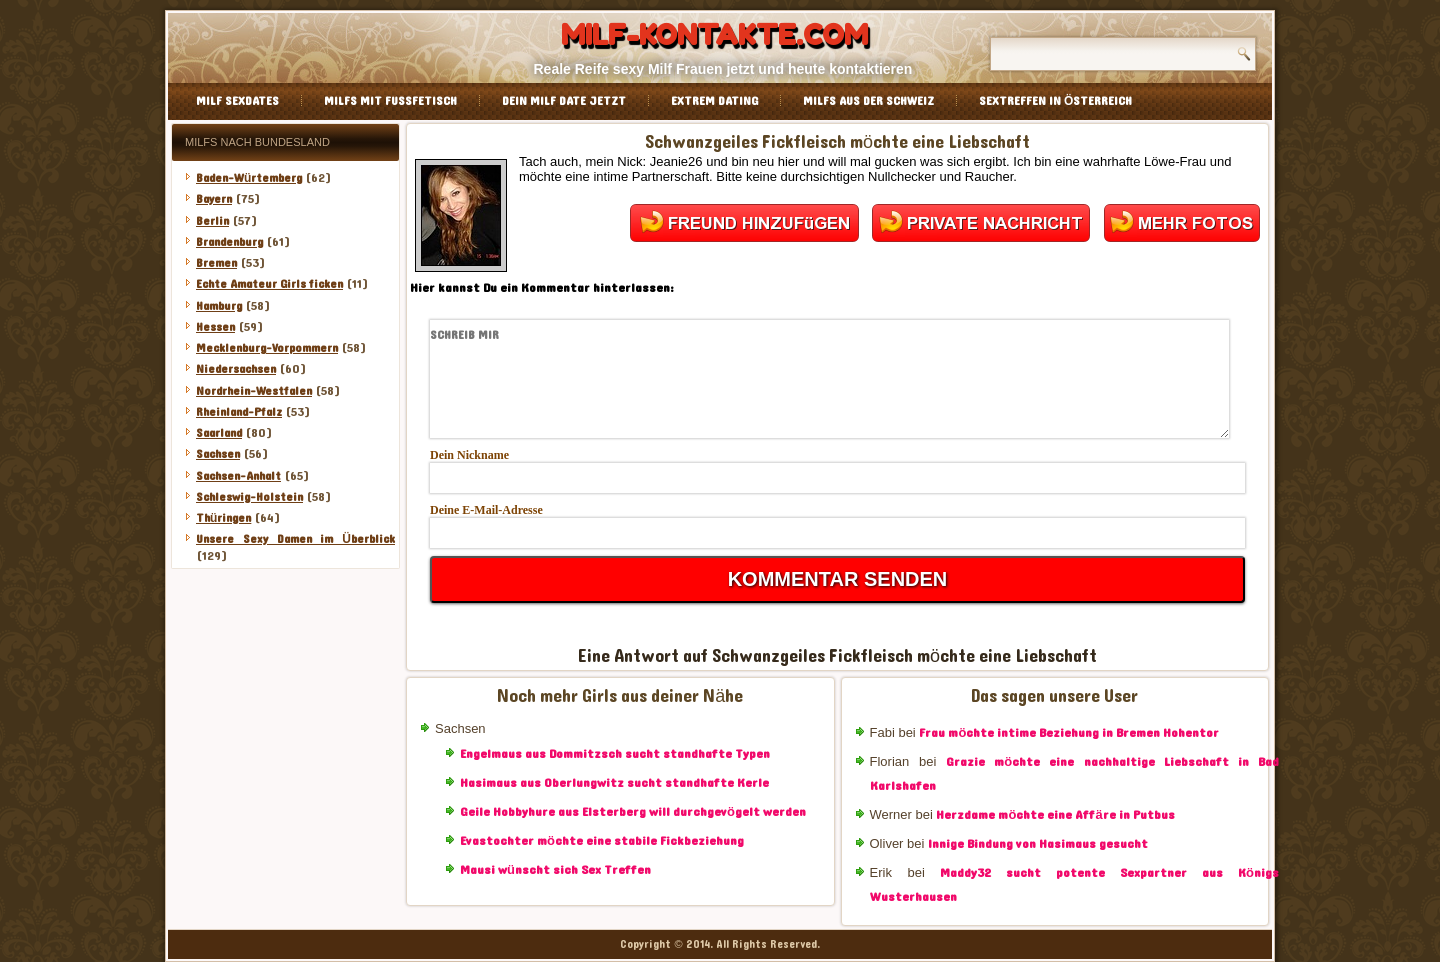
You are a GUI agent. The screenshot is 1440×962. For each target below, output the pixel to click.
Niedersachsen (236, 369)
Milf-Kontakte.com (714, 35)
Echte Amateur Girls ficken (269, 284)
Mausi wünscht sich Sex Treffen (555, 870)
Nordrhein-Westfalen (254, 391)
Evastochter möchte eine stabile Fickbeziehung (602, 841)
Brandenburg (229, 242)
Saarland (219, 433)
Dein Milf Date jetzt (564, 101)
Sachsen (218, 454)
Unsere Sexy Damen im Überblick (295, 539)
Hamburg (219, 306)
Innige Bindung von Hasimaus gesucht (1038, 844)
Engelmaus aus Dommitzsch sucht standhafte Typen (615, 754)
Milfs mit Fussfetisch (390, 101)
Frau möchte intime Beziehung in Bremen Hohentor (1069, 733)
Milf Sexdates (237, 101)
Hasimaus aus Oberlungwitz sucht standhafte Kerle (614, 783)
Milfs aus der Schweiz (868, 101)
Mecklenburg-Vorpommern (267, 348)
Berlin (212, 221)
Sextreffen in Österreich (1055, 101)
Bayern (214, 199)
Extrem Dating (714, 101)
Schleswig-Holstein (249, 497)
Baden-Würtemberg (249, 178)
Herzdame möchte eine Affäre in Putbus (1055, 815)
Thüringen (223, 518)
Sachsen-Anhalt (238, 476)
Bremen (216, 263)
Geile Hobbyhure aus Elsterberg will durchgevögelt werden (633, 812)
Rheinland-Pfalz (239, 412)
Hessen (215, 327)
